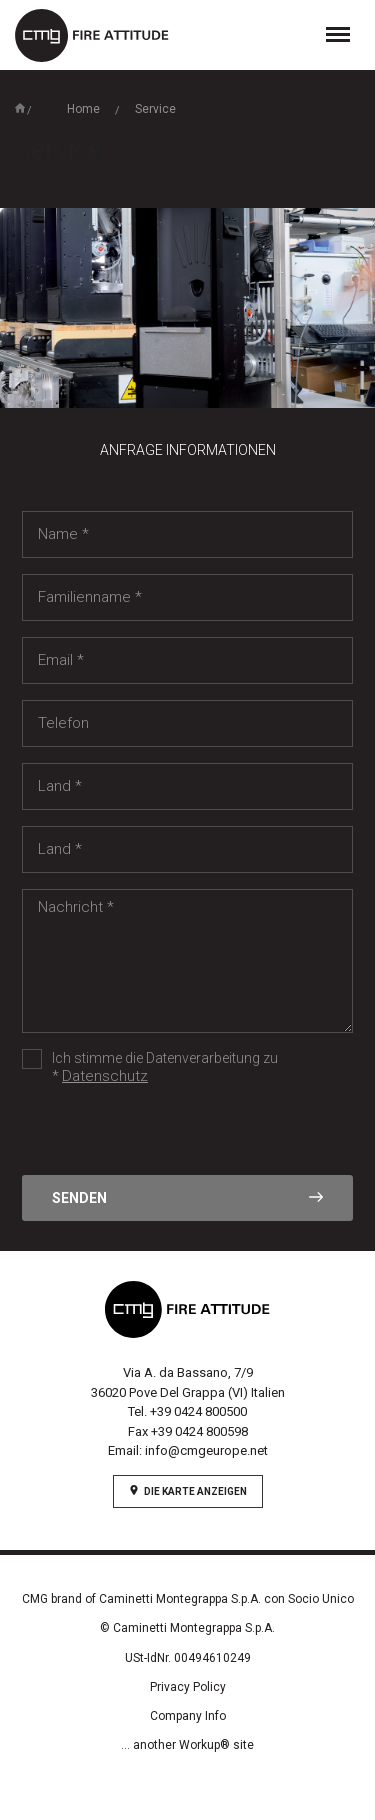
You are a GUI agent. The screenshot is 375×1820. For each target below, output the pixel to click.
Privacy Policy (188, 1687)
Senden (187, 1198)
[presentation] (174, 1136)
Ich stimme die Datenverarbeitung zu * (150, 1068)
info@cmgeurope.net (206, 1450)
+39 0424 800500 (198, 1411)
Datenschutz (105, 1076)
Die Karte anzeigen (188, 1491)
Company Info (188, 1716)
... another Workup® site (187, 1745)
